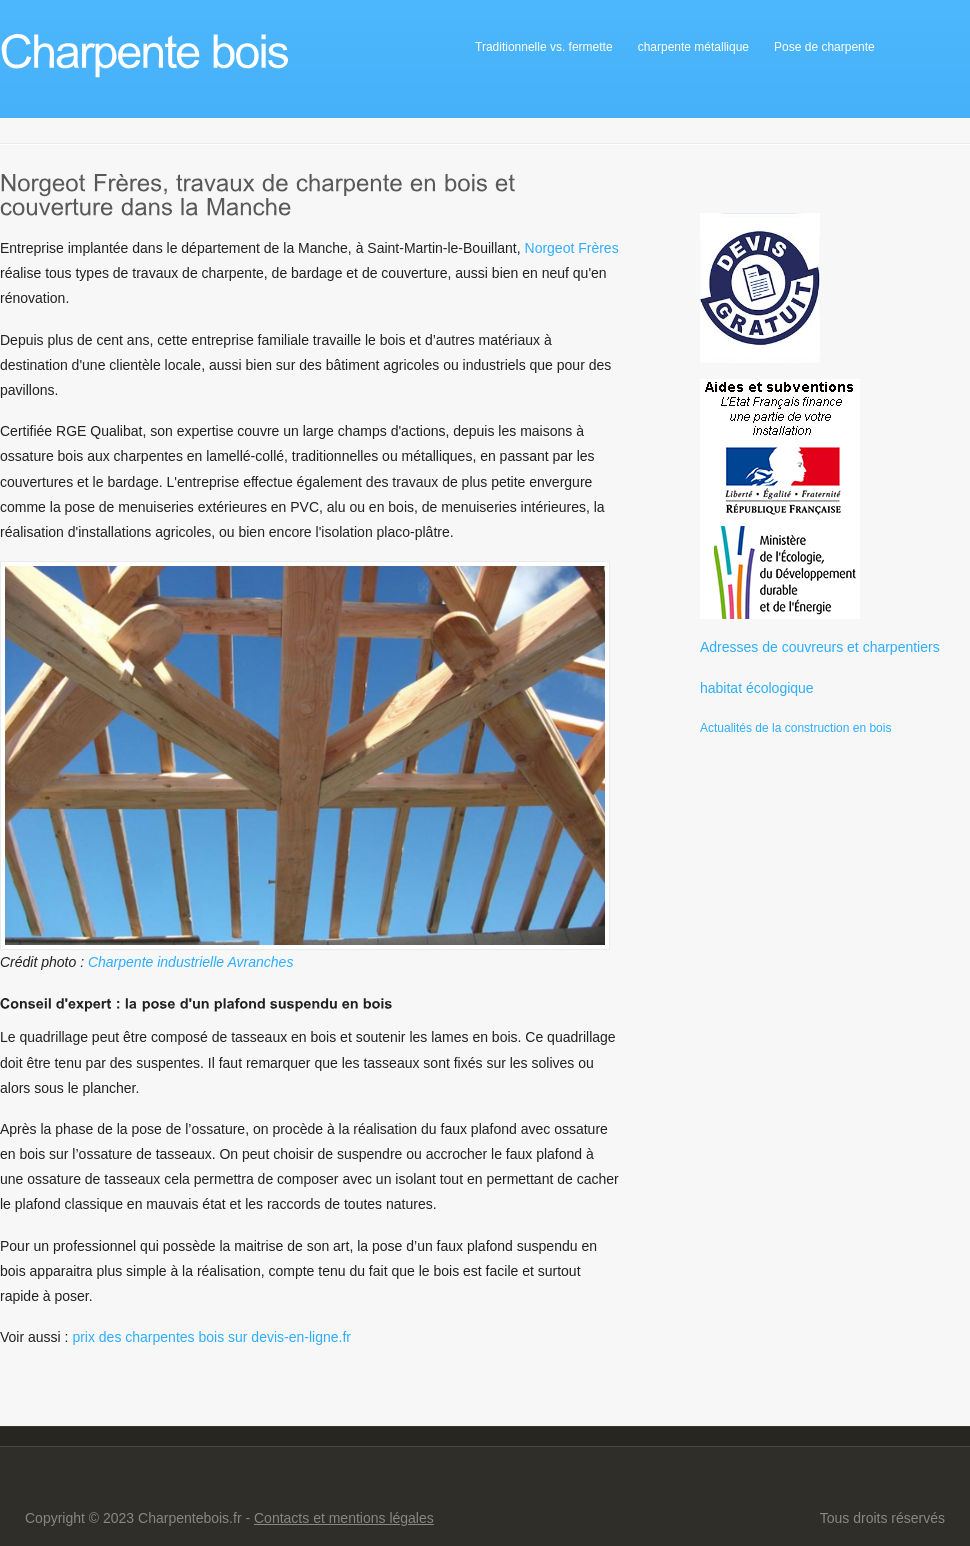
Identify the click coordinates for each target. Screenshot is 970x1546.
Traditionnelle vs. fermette (544, 47)
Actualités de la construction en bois (795, 728)
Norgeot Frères (572, 248)
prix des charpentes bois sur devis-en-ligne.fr (211, 1337)
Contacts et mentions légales (344, 1518)
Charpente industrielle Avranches (190, 962)
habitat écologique (757, 688)
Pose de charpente (824, 47)
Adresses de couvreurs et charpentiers (820, 647)
